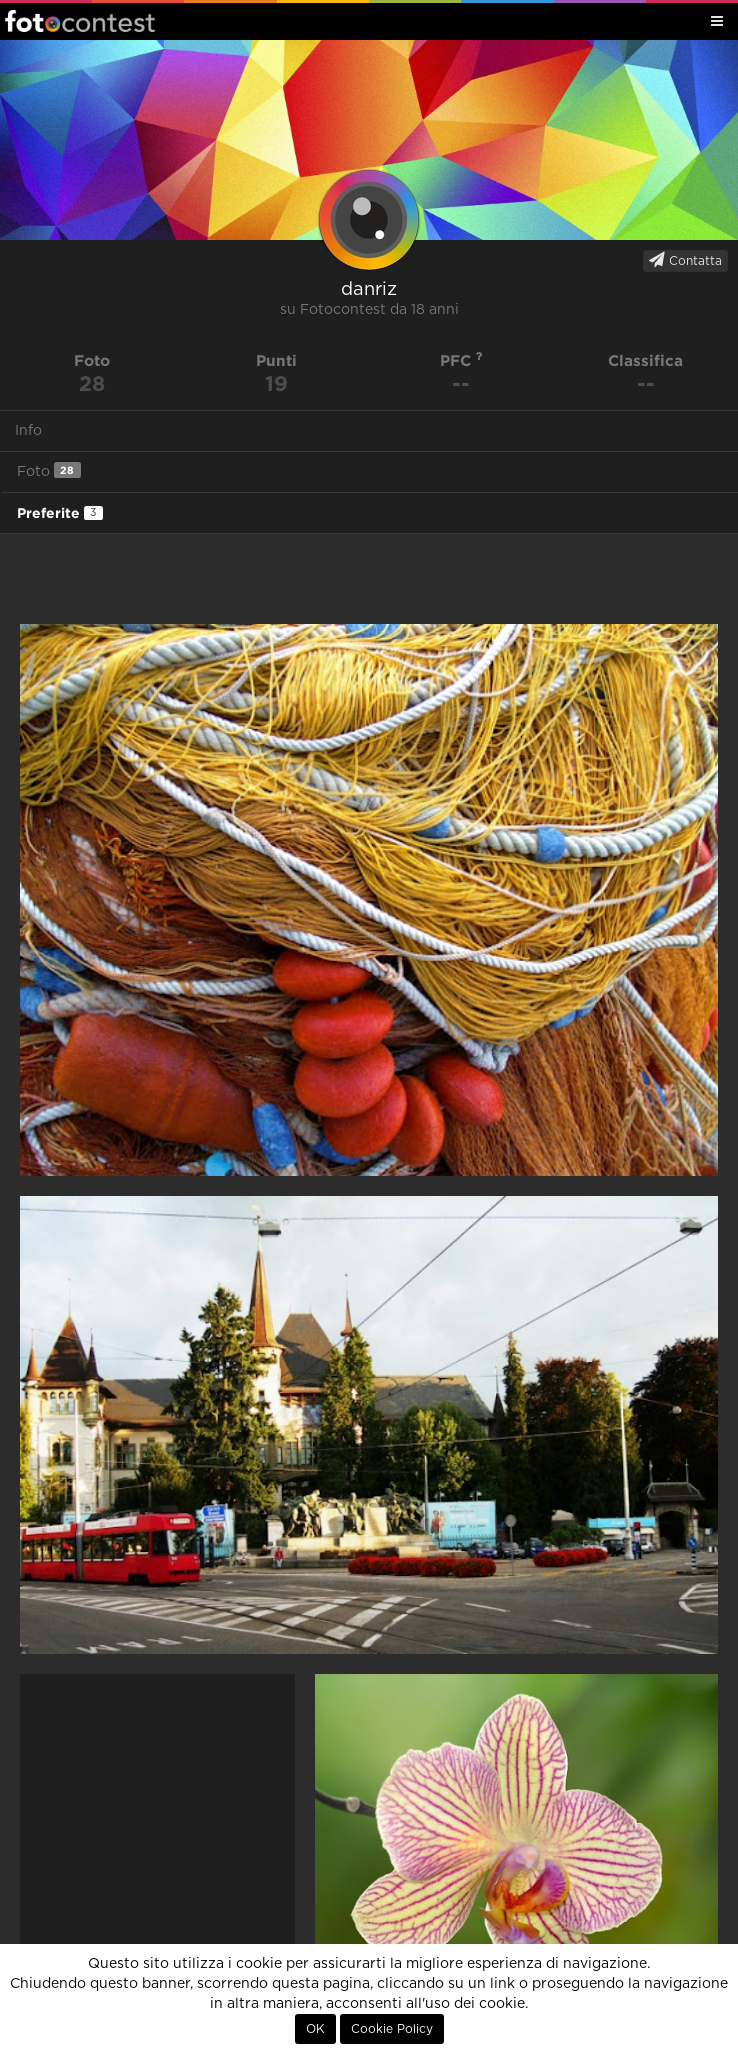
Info (28, 431)
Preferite (60, 513)
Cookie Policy (392, 2029)
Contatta (685, 260)
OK (315, 2029)
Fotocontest (80, 21)
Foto (49, 470)
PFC (461, 360)
